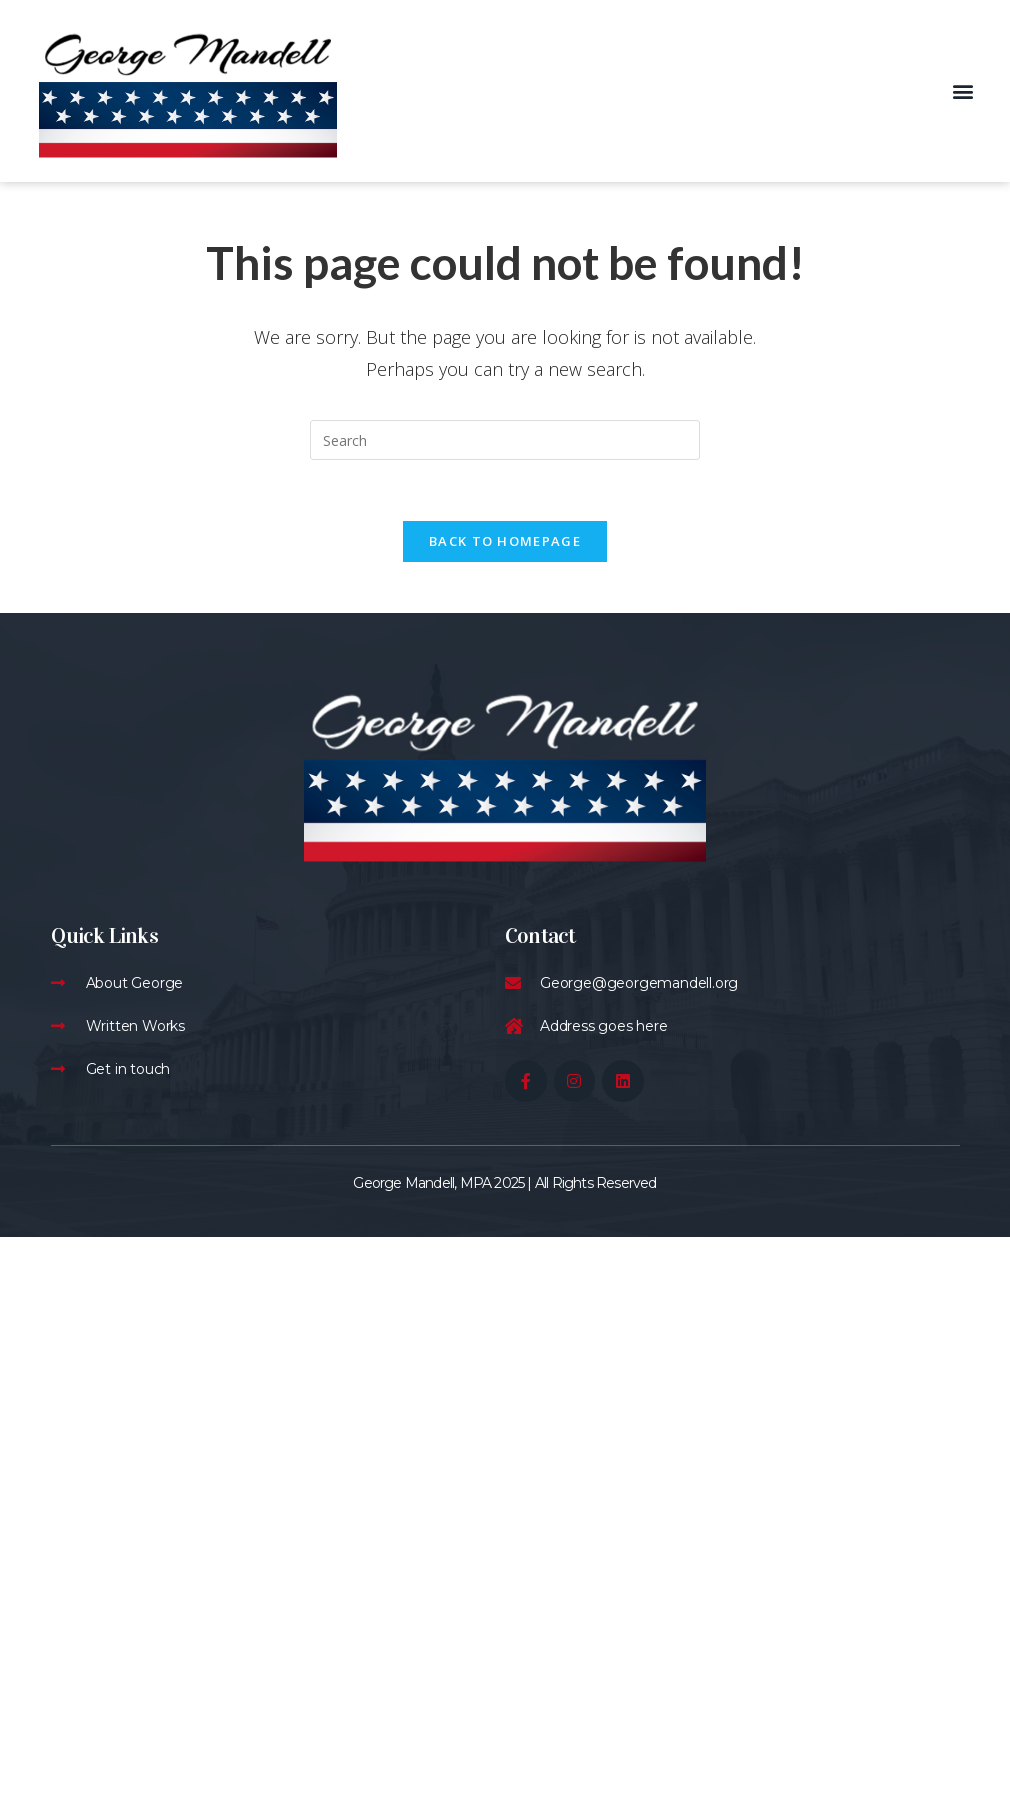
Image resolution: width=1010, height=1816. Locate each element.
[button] (963, 91)
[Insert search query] (505, 440)
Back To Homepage (505, 541)
